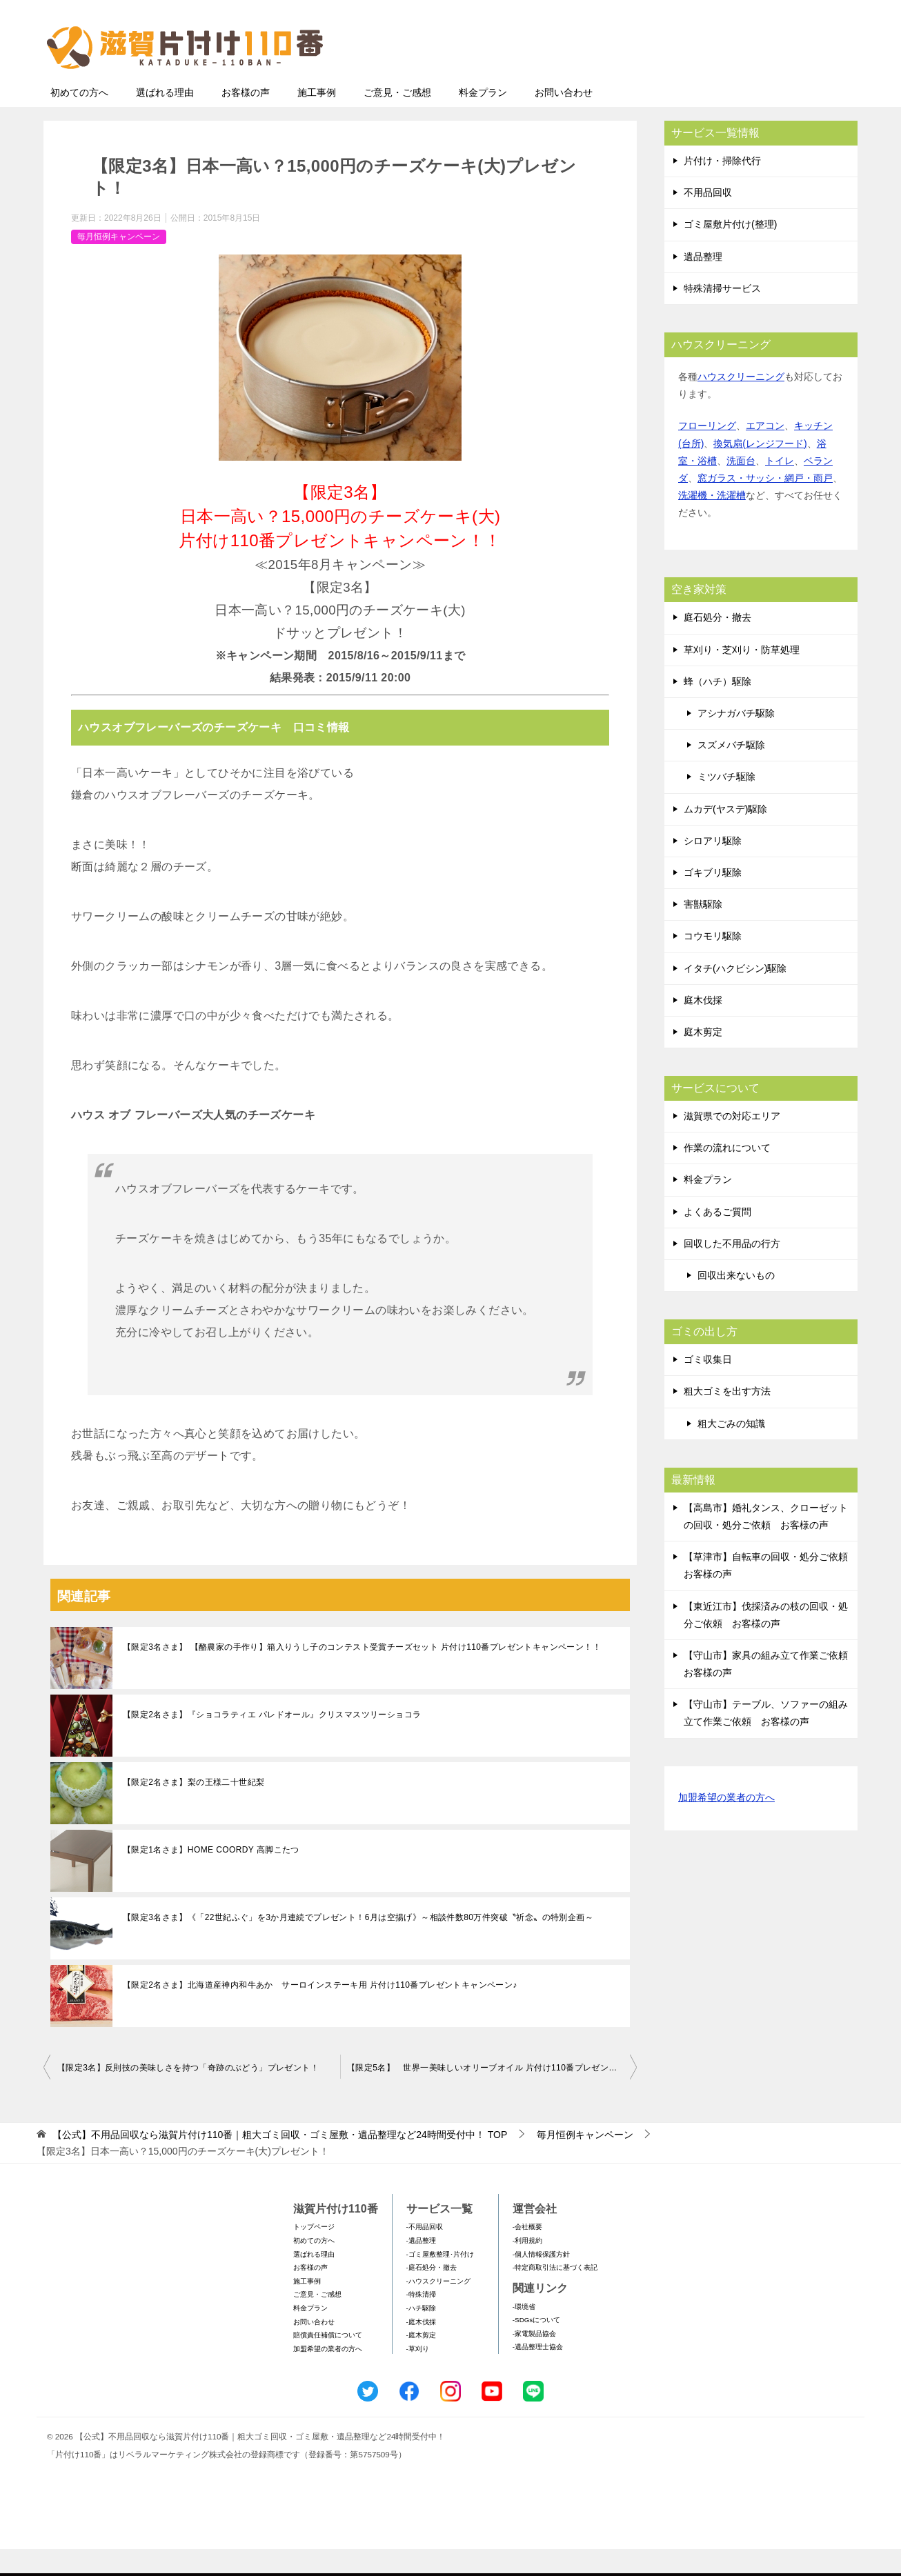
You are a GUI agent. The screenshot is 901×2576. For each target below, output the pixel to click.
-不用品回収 (424, 2253)
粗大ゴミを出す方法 (727, 1418)
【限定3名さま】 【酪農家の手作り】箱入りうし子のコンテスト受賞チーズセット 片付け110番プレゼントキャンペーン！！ (362, 1674)
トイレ (779, 487)
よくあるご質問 (717, 1238)
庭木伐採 (703, 1026)
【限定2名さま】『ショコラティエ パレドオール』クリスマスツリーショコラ (272, 1741)
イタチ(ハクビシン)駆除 (735, 995)
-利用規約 (527, 2267)
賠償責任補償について (327, 2362)
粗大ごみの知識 (731, 1450)
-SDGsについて (536, 2346)
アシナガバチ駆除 (736, 740)
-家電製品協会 (534, 2360)
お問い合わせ (564, 119)
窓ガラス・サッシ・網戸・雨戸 (765, 504)
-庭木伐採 (421, 2349)
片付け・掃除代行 (722, 187)
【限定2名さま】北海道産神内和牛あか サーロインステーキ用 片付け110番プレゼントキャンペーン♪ (320, 2012)
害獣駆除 (703, 931)
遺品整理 (703, 283)
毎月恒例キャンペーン (118, 263)
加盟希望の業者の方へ (726, 1825)
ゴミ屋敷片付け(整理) (730, 251)
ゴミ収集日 (708, 1386)
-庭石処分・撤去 (431, 2294)
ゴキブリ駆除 (713, 899)
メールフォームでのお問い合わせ (729, 80)
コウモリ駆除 (713, 962)
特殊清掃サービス (722, 315)
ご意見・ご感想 (397, 119)
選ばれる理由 (165, 119)
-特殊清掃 (421, 2321)
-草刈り (417, 2375)
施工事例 (316, 119)
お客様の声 (245, 119)
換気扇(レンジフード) (759, 470)
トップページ (314, 2253)
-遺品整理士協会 (538, 2373)
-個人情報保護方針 (541, 2281)
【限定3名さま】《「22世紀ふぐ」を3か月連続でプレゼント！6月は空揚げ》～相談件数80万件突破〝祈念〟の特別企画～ (358, 1944)
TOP (279, 2161)
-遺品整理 (421, 2267)
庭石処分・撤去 (717, 644)
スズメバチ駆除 (731, 771)
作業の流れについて (727, 1174)
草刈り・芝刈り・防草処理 (742, 676)
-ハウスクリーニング (438, 2308)
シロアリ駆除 (713, 867)
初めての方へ (79, 119)
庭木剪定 (703, 1058)
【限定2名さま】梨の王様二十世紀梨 (193, 1809)
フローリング (707, 452)
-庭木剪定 (421, 2362)
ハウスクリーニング (740, 403)
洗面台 (740, 487)
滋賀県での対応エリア (732, 1142)
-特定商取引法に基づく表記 (555, 2294)
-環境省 (524, 2333)
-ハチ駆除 (421, 2335)
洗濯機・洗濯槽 (712, 522)
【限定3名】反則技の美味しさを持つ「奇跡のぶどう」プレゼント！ (188, 2094)
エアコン (765, 452)
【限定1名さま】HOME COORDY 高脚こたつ (211, 1876)
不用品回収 (708, 219)
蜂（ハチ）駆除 (717, 708)
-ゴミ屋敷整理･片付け (440, 2281)
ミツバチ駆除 (726, 803)
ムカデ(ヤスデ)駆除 (725, 835)
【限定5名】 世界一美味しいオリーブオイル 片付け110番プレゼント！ (486, 2094)
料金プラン (483, 119)
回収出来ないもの (736, 1302)
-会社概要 (527, 2253)
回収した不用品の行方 (732, 1270)
